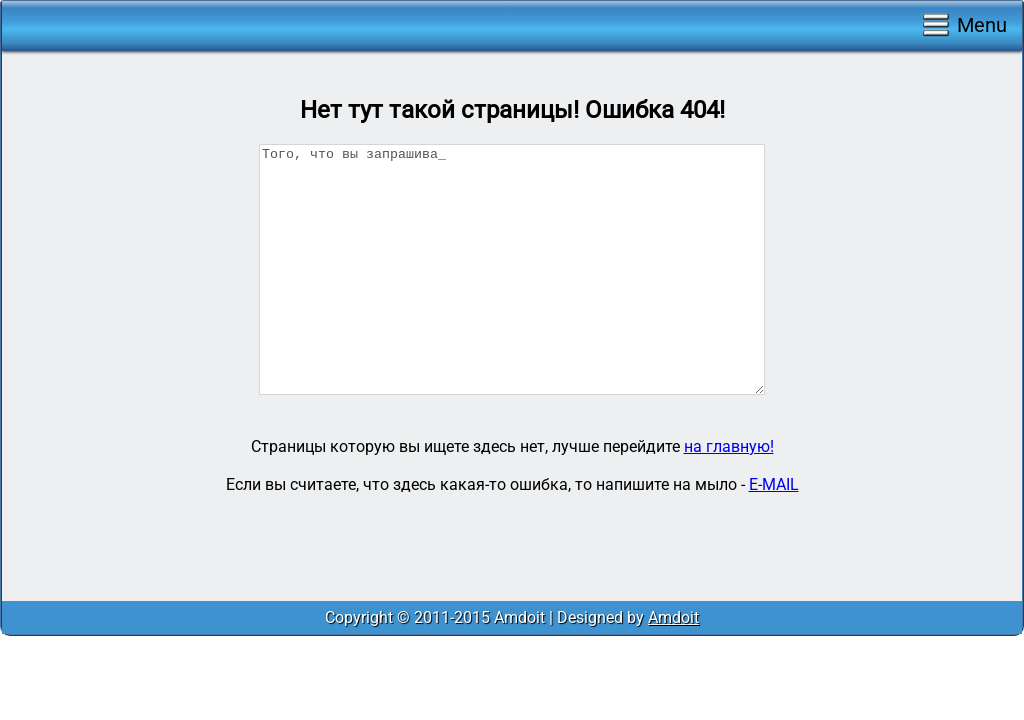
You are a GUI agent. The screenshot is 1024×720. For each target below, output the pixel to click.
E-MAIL (774, 484)
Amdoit (673, 617)
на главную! (729, 446)
